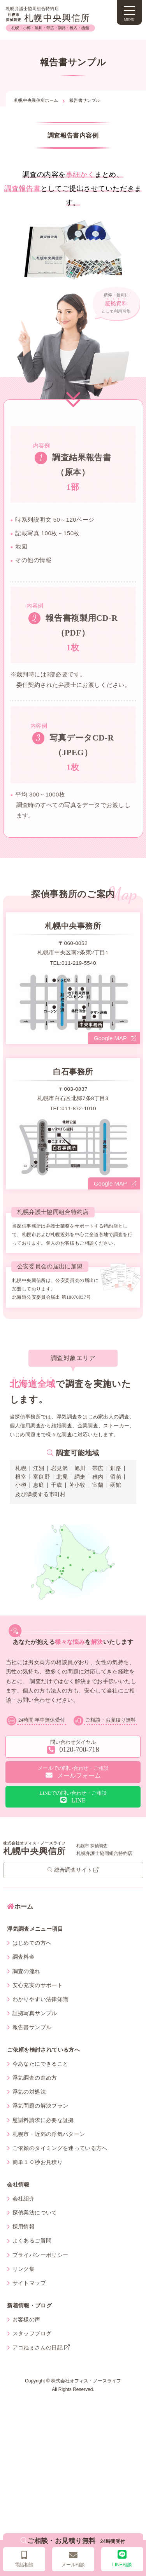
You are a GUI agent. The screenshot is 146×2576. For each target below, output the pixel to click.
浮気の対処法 (26, 2107)
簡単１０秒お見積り (35, 2177)
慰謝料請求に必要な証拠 (40, 2135)
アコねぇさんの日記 (38, 2362)
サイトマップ (26, 2298)
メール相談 (73, 2559)
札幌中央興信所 (48, 18)
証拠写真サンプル (32, 2028)
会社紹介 (21, 2213)
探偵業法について (32, 2227)
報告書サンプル (29, 2042)
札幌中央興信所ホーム (36, 100)
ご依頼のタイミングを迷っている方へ (57, 2163)
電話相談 (24, 2559)
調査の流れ (23, 1986)
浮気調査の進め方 (32, 2093)
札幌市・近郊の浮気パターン (46, 2149)
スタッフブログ (29, 2348)
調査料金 (21, 1972)
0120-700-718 (73, 1761)
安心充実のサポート (35, 2000)
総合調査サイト (72, 1885)
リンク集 (21, 2284)
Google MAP (115, 1053)
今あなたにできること (37, 2078)
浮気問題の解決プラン (37, 2121)
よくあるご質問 (29, 2256)
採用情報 (21, 2242)
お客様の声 (23, 2334)
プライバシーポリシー (37, 2270)
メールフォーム (73, 1787)
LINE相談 (122, 2558)
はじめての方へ (29, 1958)
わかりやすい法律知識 (37, 2014)
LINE (73, 1812)
